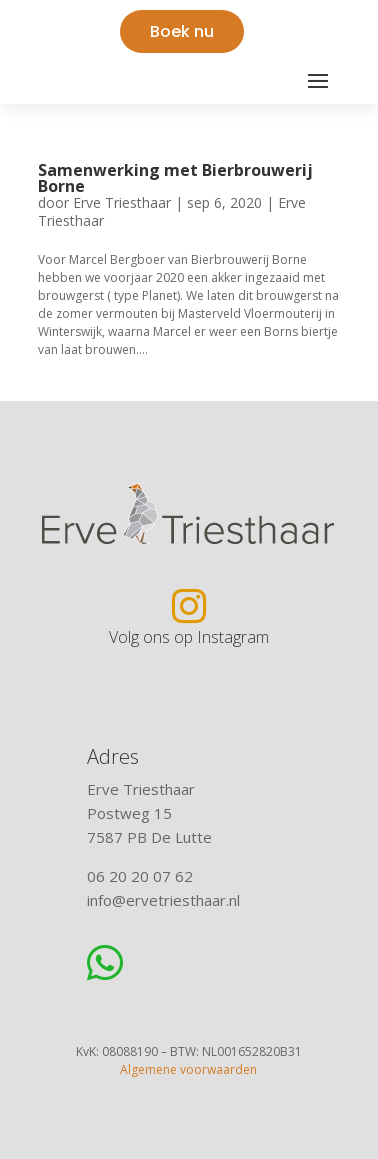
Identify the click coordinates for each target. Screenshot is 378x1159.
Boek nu (182, 31)
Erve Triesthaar (122, 202)
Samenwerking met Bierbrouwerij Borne (175, 178)
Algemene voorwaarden (188, 1069)
